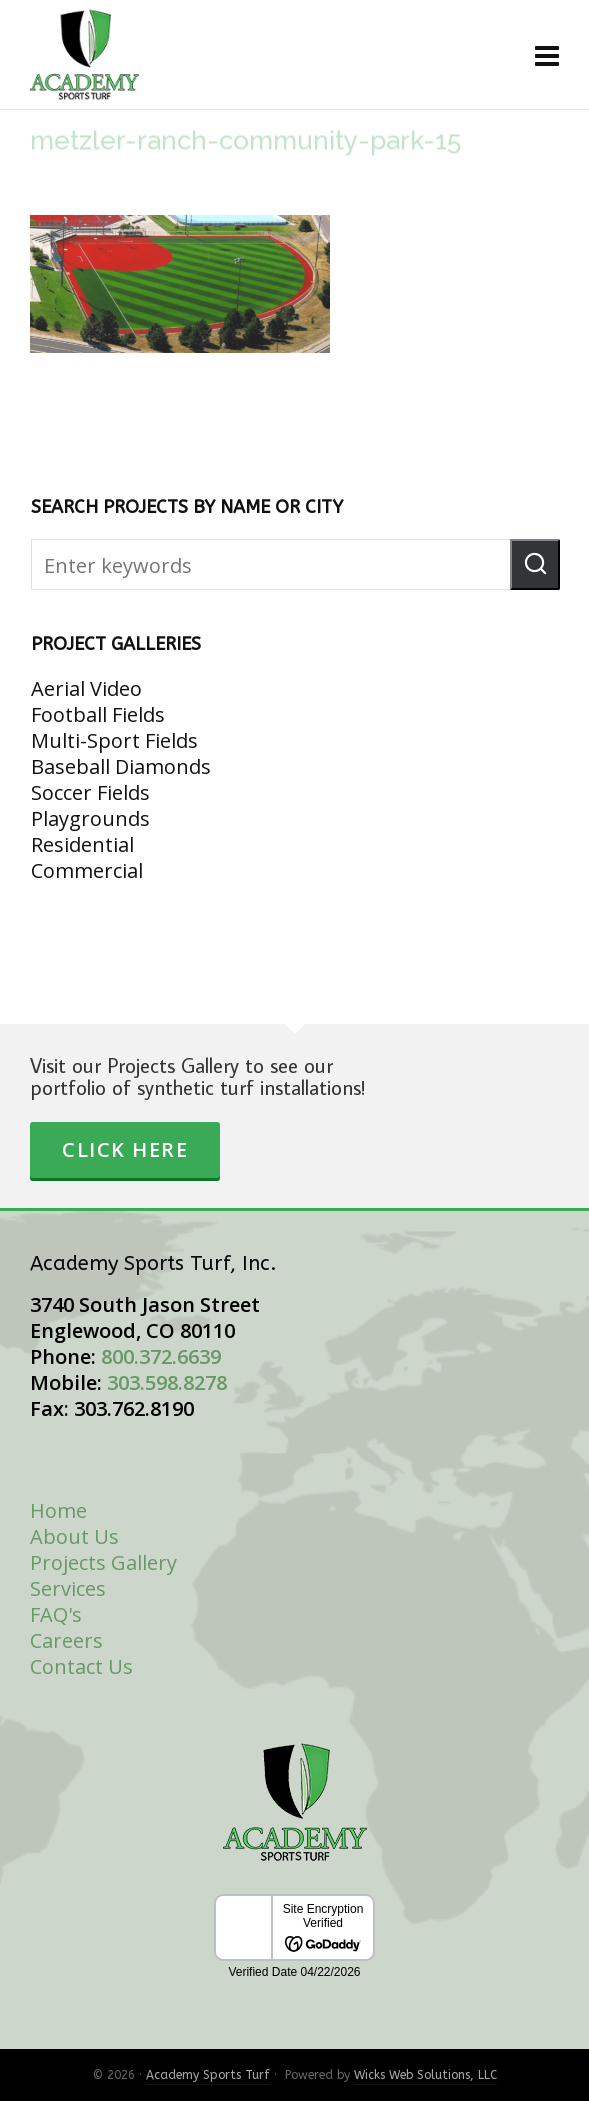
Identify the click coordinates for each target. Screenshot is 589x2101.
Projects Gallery (103, 1562)
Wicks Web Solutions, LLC (425, 2075)
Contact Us (81, 1666)
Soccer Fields (90, 792)
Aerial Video (86, 688)
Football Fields (98, 714)
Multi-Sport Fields (114, 740)
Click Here (125, 1149)
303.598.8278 (167, 1382)
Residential (82, 844)
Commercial (87, 870)
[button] (535, 564)
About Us (74, 1536)
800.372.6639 (161, 1356)
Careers (66, 1640)
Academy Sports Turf (208, 2075)
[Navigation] (547, 55)
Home (58, 1510)
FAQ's (56, 1614)
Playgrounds (90, 818)
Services (68, 1588)
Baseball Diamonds (121, 766)
